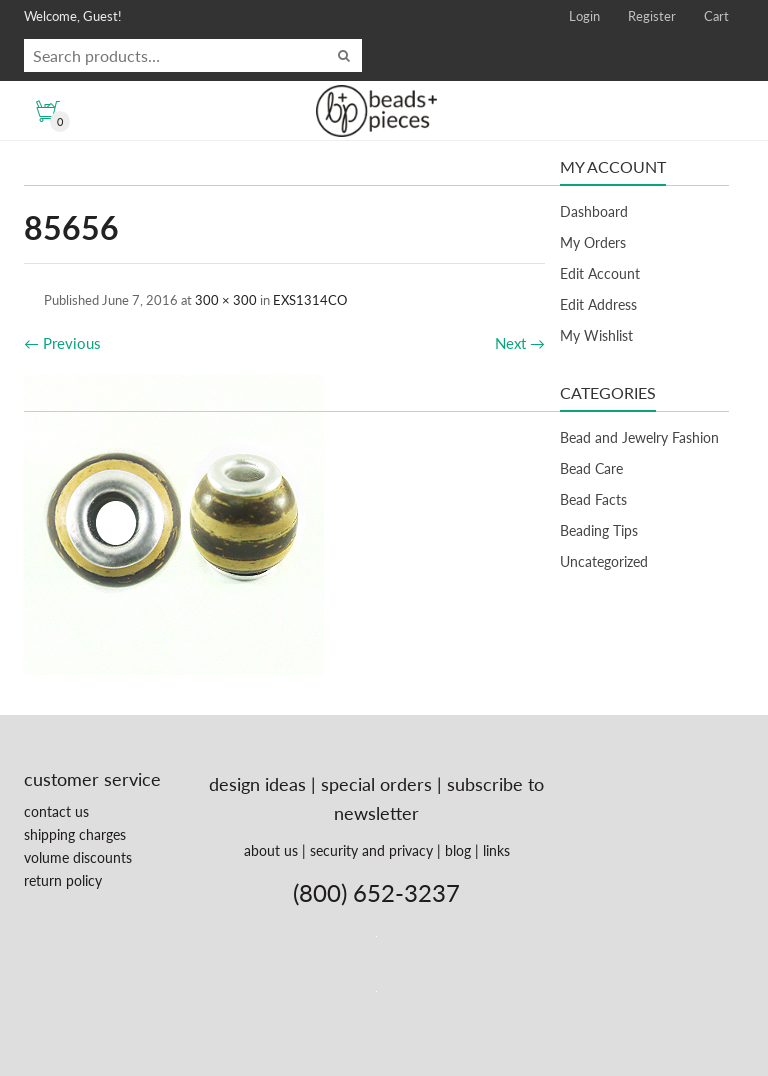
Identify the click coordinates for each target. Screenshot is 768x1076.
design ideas (257, 784)
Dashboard (594, 211)
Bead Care (591, 468)
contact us (56, 811)
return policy (63, 880)
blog (458, 850)
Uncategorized (604, 561)
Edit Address (598, 304)
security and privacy (371, 850)
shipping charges (75, 834)
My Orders (593, 242)
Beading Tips (599, 530)
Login (584, 16)
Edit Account (600, 273)
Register (652, 16)
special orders (376, 784)
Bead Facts (593, 499)
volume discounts (78, 857)
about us (271, 850)
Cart (716, 16)
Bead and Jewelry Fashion (639, 437)
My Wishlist (596, 335)
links (496, 850)
